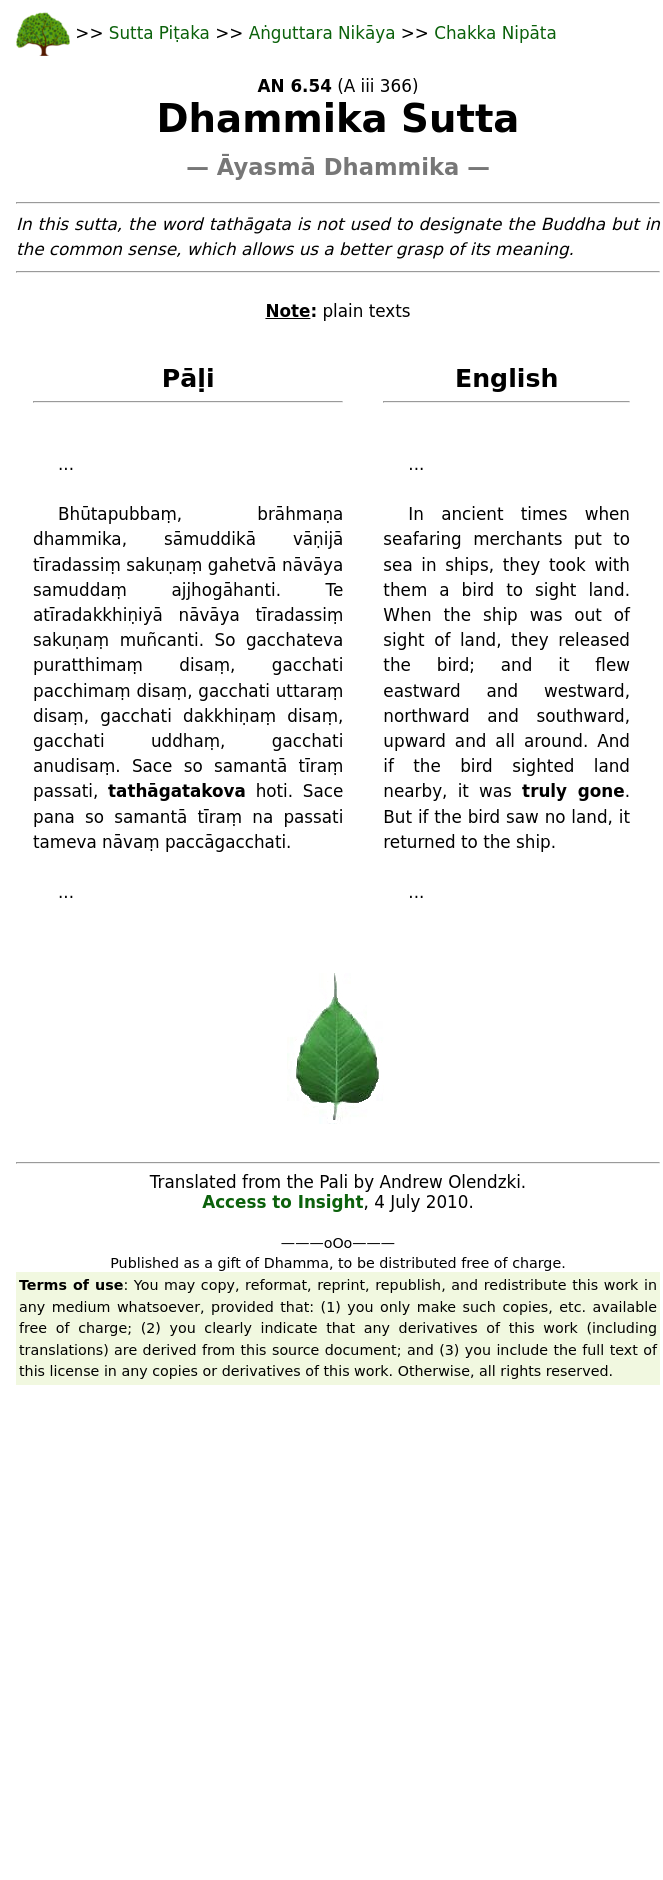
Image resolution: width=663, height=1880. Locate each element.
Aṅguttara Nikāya (325, 33)
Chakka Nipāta (495, 33)
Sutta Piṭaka (162, 33)
